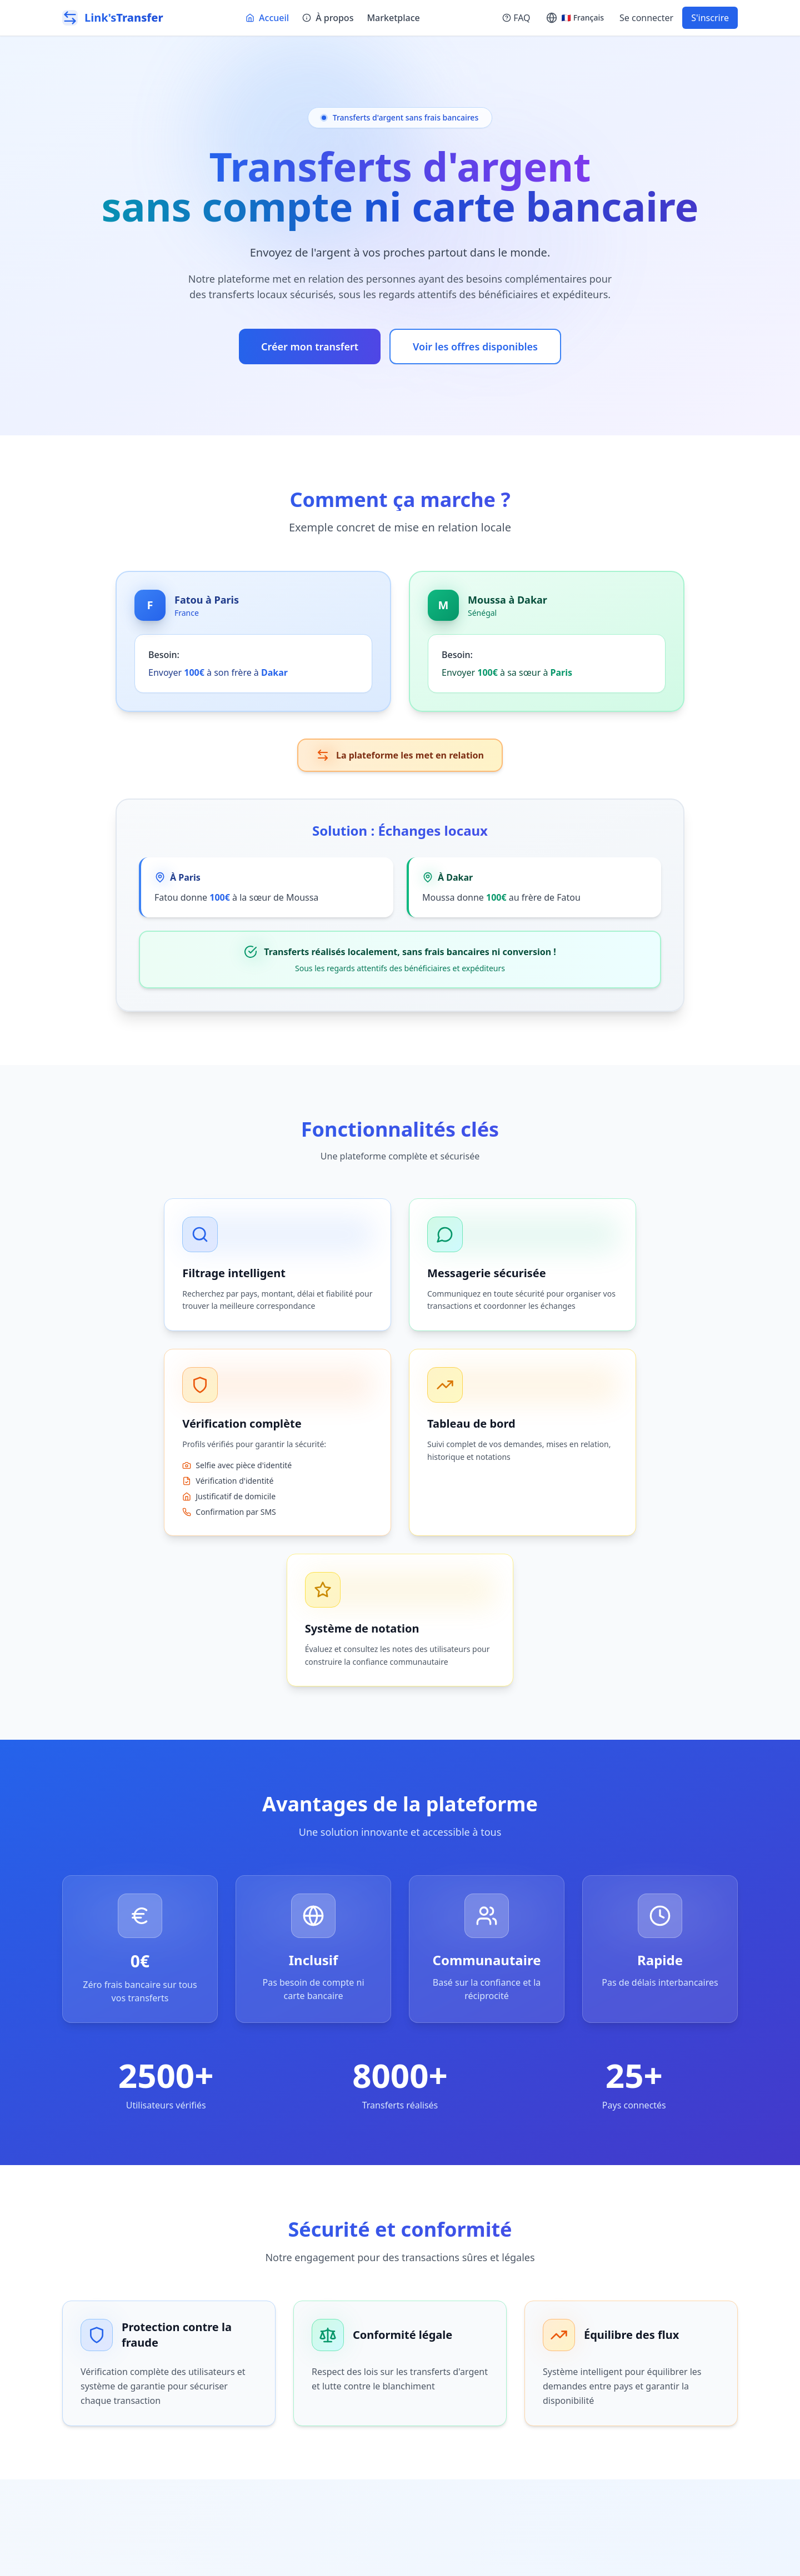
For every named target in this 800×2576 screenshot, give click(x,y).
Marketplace (393, 18)
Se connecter (646, 18)
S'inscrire (710, 18)
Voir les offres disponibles (475, 346)
